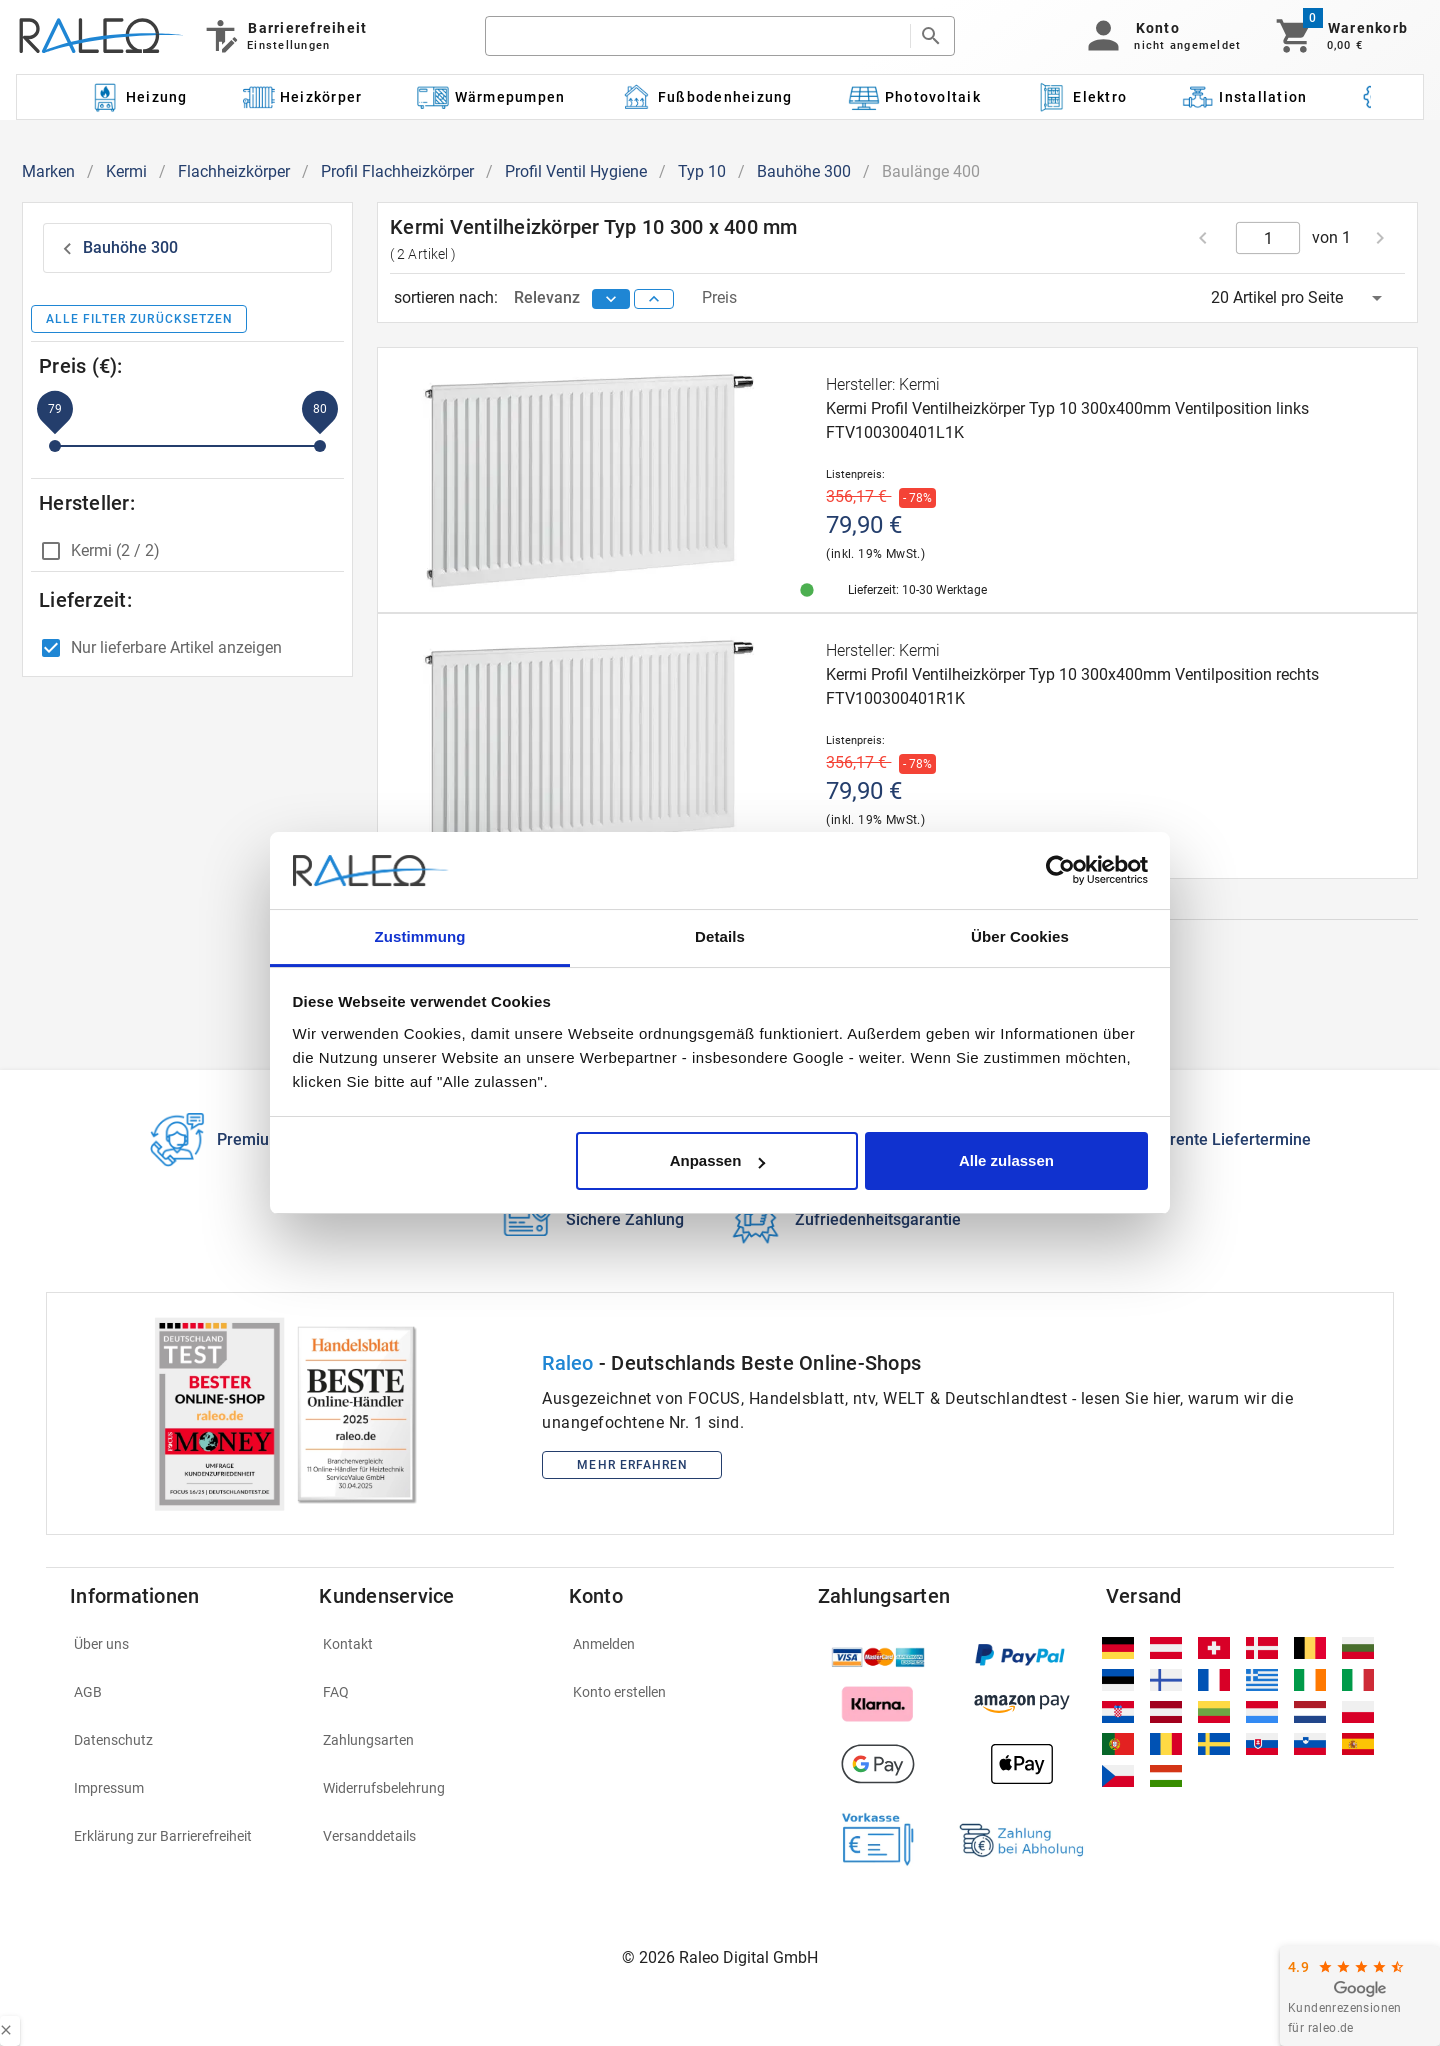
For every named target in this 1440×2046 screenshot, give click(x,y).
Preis (719, 297)
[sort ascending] (654, 299)
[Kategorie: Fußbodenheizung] (706, 97)
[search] (697, 36)
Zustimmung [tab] (420, 936)
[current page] (1268, 238)
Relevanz (549, 297)
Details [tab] (720, 936)
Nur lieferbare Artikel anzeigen (176, 647)
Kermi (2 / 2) (115, 550)
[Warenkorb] (1340, 36)
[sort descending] (611, 299)
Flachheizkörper (234, 171)
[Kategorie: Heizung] (138, 97)
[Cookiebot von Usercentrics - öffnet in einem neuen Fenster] (1060, 871)
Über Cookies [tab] (1020, 936)
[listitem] (182, 1644)
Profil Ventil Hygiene (576, 171)
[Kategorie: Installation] (1245, 97)
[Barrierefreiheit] (284, 36)
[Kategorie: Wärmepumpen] (491, 97)
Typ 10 (702, 171)
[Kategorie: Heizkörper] (302, 97)
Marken (48, 171)
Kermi (126, 171)
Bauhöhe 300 (804, 171)
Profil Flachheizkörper (397, 171)
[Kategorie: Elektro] (1081, 97)
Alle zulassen (1006, 1160)
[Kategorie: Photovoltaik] (914, 97)
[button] (1160, 36)
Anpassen (718, 1160)
